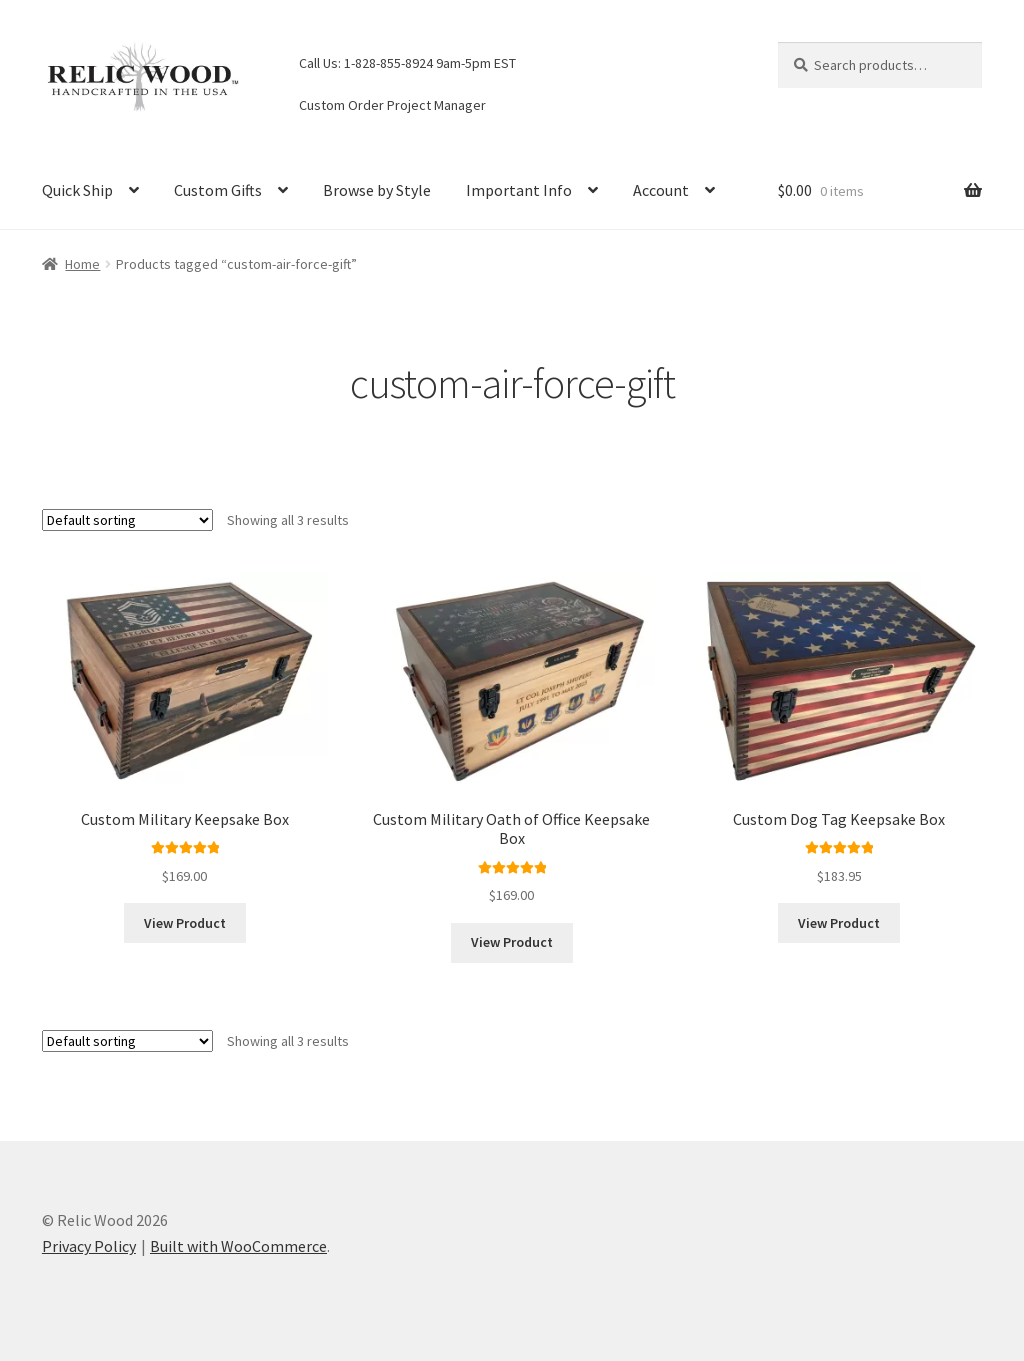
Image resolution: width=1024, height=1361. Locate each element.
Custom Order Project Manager (392, 105)
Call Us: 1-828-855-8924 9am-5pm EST (407, 63)
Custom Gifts (218, 190)
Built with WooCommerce (238, 1246)
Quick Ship (77, 190)
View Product (185, 923)
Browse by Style (377, 190)
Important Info (519, 190)
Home (82, 264)
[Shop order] (127, 520)
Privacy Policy (89, 1246)
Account (661, 190)
